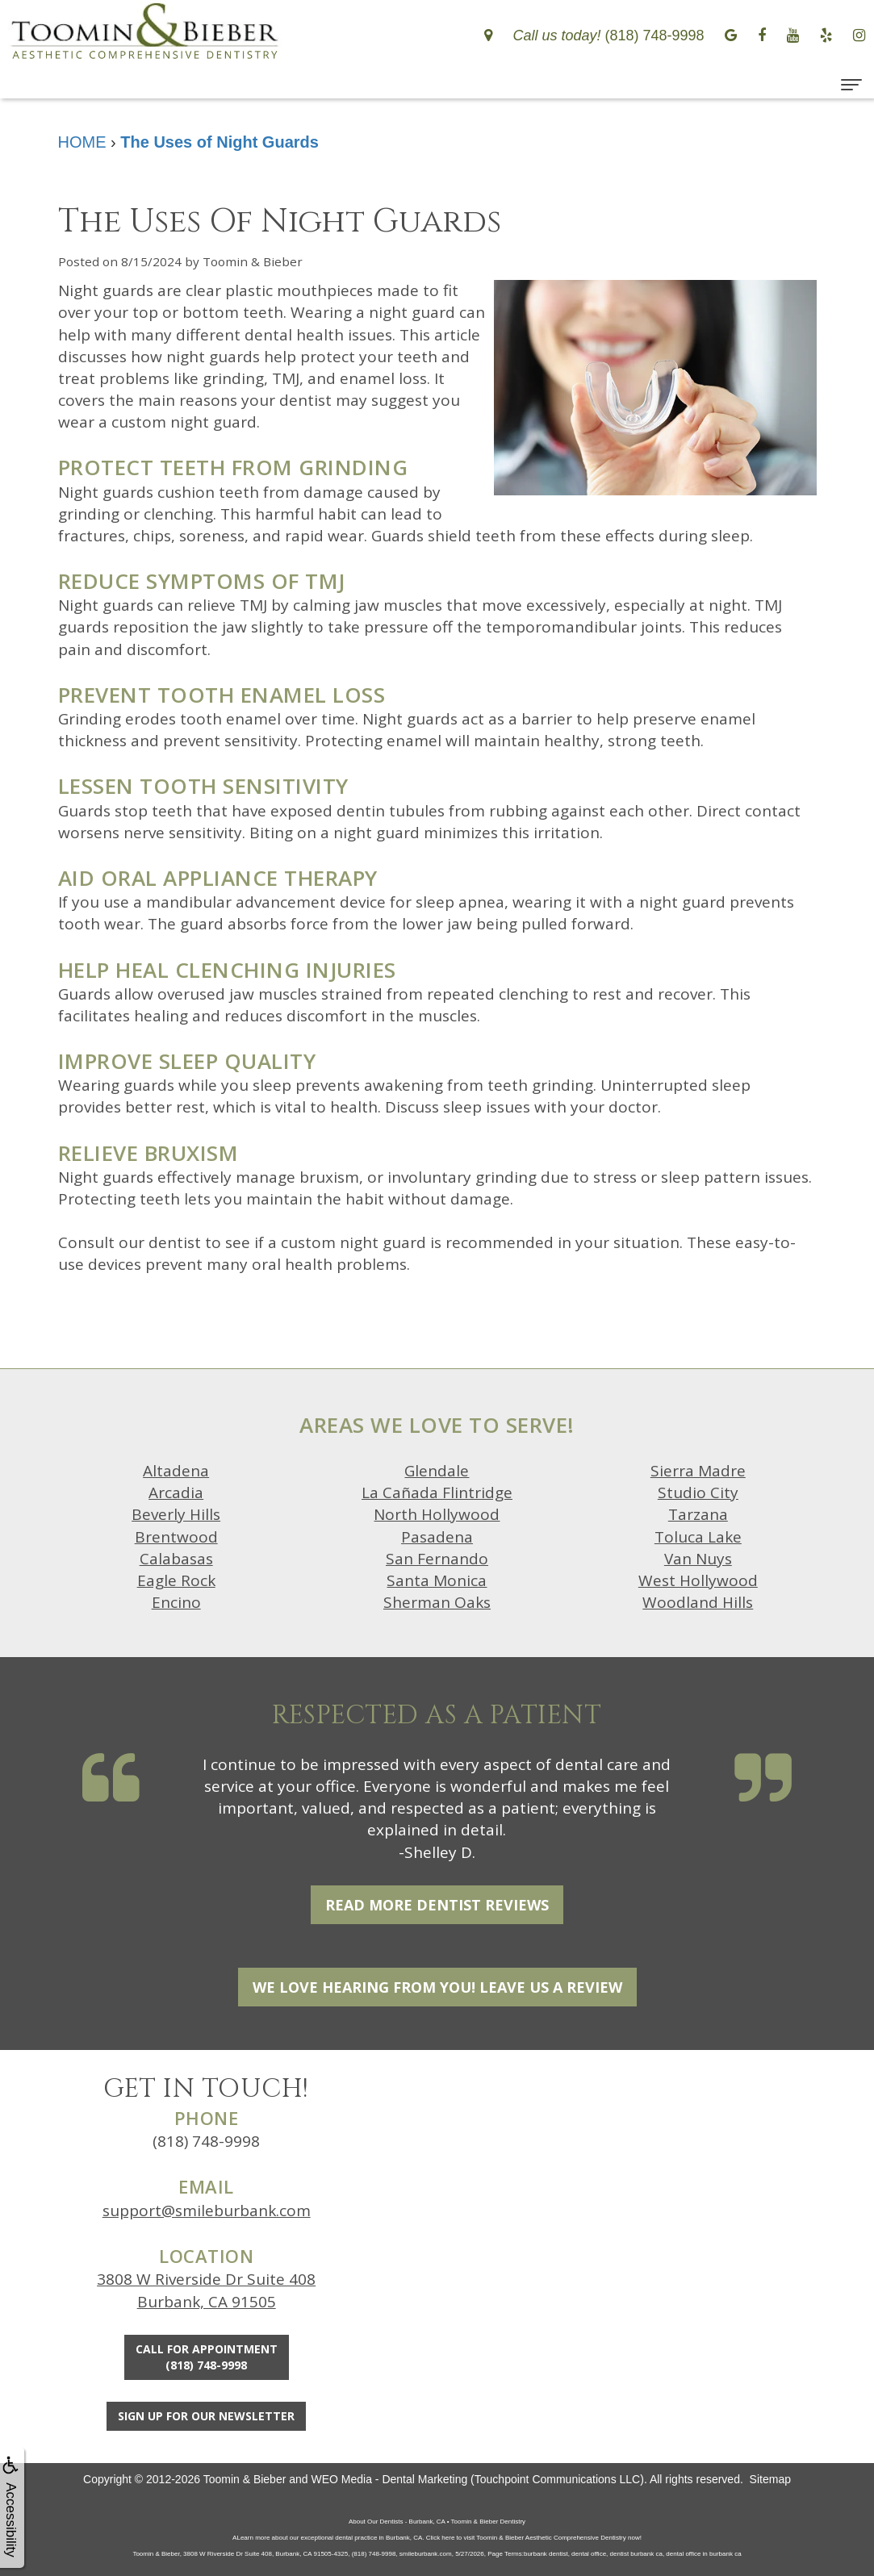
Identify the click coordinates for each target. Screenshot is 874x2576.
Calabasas (176, 1558)
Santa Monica (437, 1580)
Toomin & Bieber (244, 2479)
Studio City (698, 1492)
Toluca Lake (698, 1536)
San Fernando (437, 1558)
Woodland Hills (697, 1602)
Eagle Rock (176, 1580)
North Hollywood (437, 1514)
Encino (176, 1602)
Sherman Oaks (437, 1602)
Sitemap (770, 2479)
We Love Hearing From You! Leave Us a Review (437, 1987)
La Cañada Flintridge (437, 1492)
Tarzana (698, 1514)
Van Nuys (698, 1558)
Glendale (436, 1470)
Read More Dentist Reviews (437, 1904)
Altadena (176, 1470)
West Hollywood (698, 1580)
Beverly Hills (176, 1514)
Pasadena (437, 1536)
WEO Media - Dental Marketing (390, 2479)
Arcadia (175, 1492)
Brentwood (176, 1536)
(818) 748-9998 (206, 2141)
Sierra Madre (698, 1470)
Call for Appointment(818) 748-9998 (207, 2357)
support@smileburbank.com (206, 2210)
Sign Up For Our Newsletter (206, 2416)
